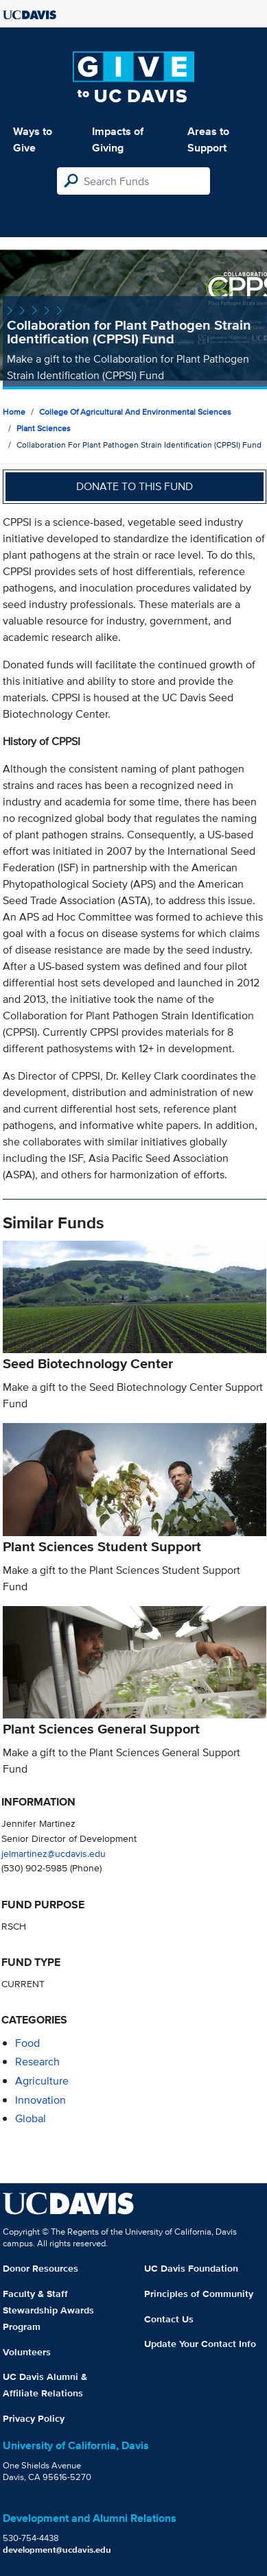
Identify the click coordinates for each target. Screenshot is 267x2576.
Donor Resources (40, 2268)
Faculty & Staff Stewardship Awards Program (48, 2310)
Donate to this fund (134, 486)
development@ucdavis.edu (57, 2549)
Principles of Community (198, 2293)
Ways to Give (32, 139)
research (37, 2061)
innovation (40, 2100)
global (30, 2118)
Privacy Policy (34, 2418)
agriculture (42, 2081)
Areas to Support (208, 139)
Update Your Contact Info (200, 2343)
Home (14, 411)
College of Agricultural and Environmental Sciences (135, 411)
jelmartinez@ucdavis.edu (53, 1853)
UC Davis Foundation (191, 2268)
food (27, 2043)
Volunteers (27, 2352)
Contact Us (169, 2319)
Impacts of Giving (117, 139)
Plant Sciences (43, 428)
